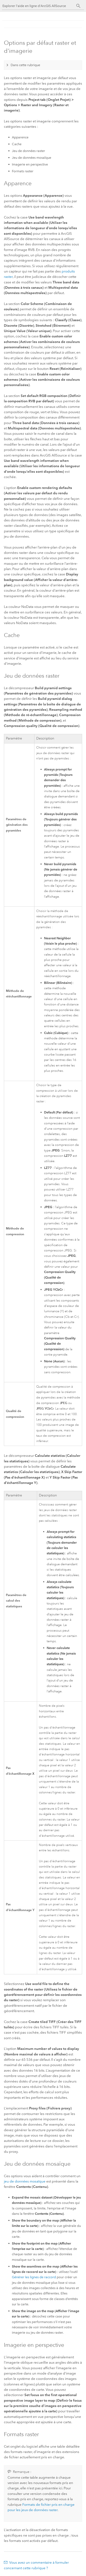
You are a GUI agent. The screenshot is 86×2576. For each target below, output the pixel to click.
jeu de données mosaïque (24, 2181)
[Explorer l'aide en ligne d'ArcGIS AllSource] (39, 6)
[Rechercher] (78, 6)
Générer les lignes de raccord (34, 2277)
